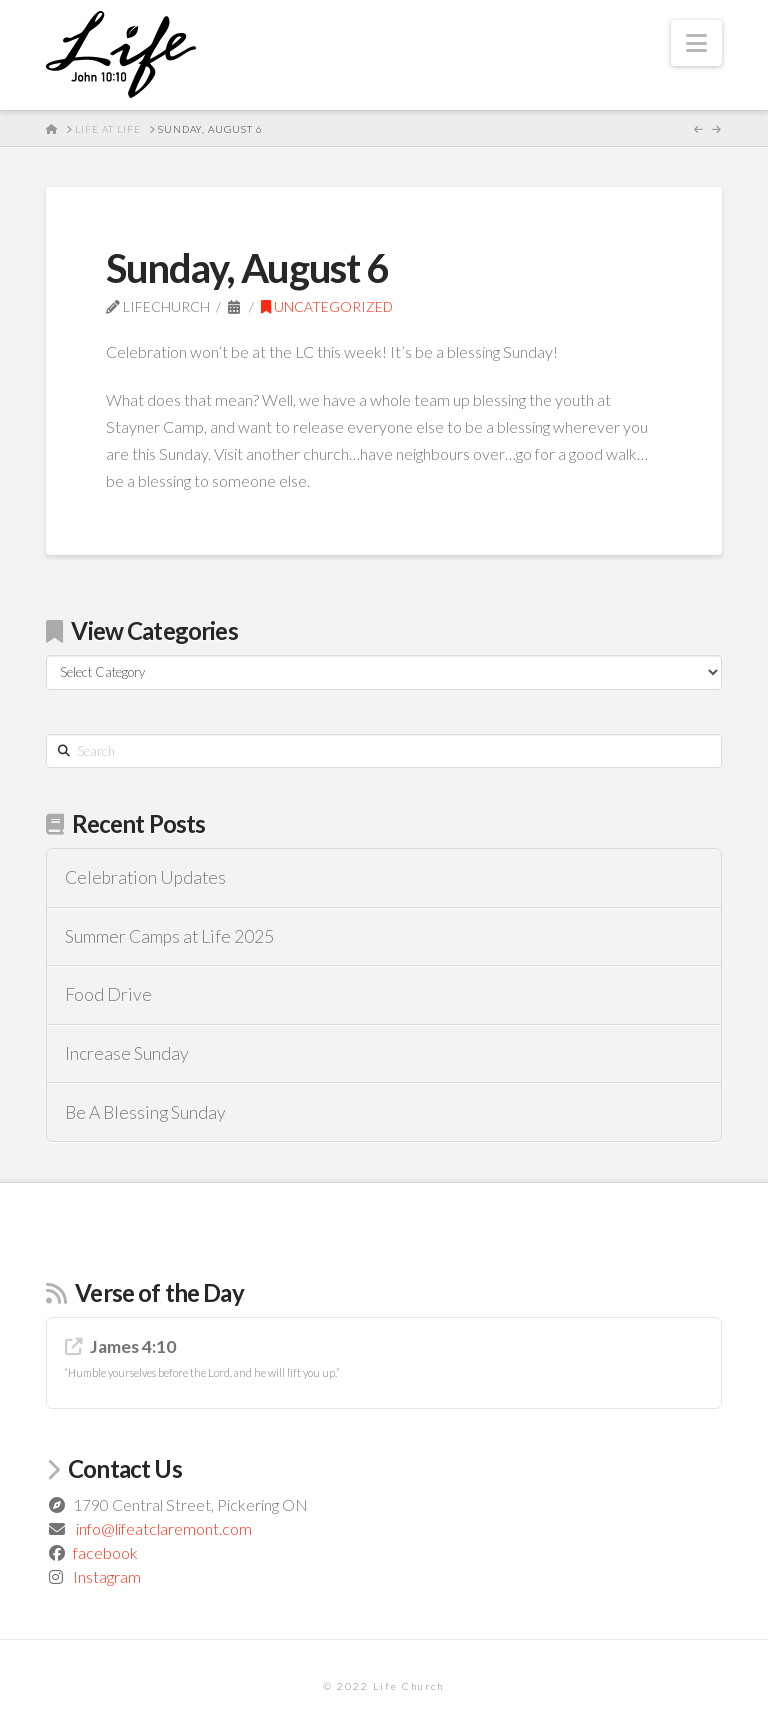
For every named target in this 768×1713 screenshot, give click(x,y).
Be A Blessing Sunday (145, 1112)
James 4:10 (133, 1346)
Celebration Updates (145, 877)
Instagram (107, 1576)
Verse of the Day (159, 1292)
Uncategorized (327, 306)
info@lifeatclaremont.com (164, 1528)
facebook (105, 1552)
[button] (696, 43)
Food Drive (108, 994)
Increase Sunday (127, 1053)
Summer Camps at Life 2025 (169, 936)
